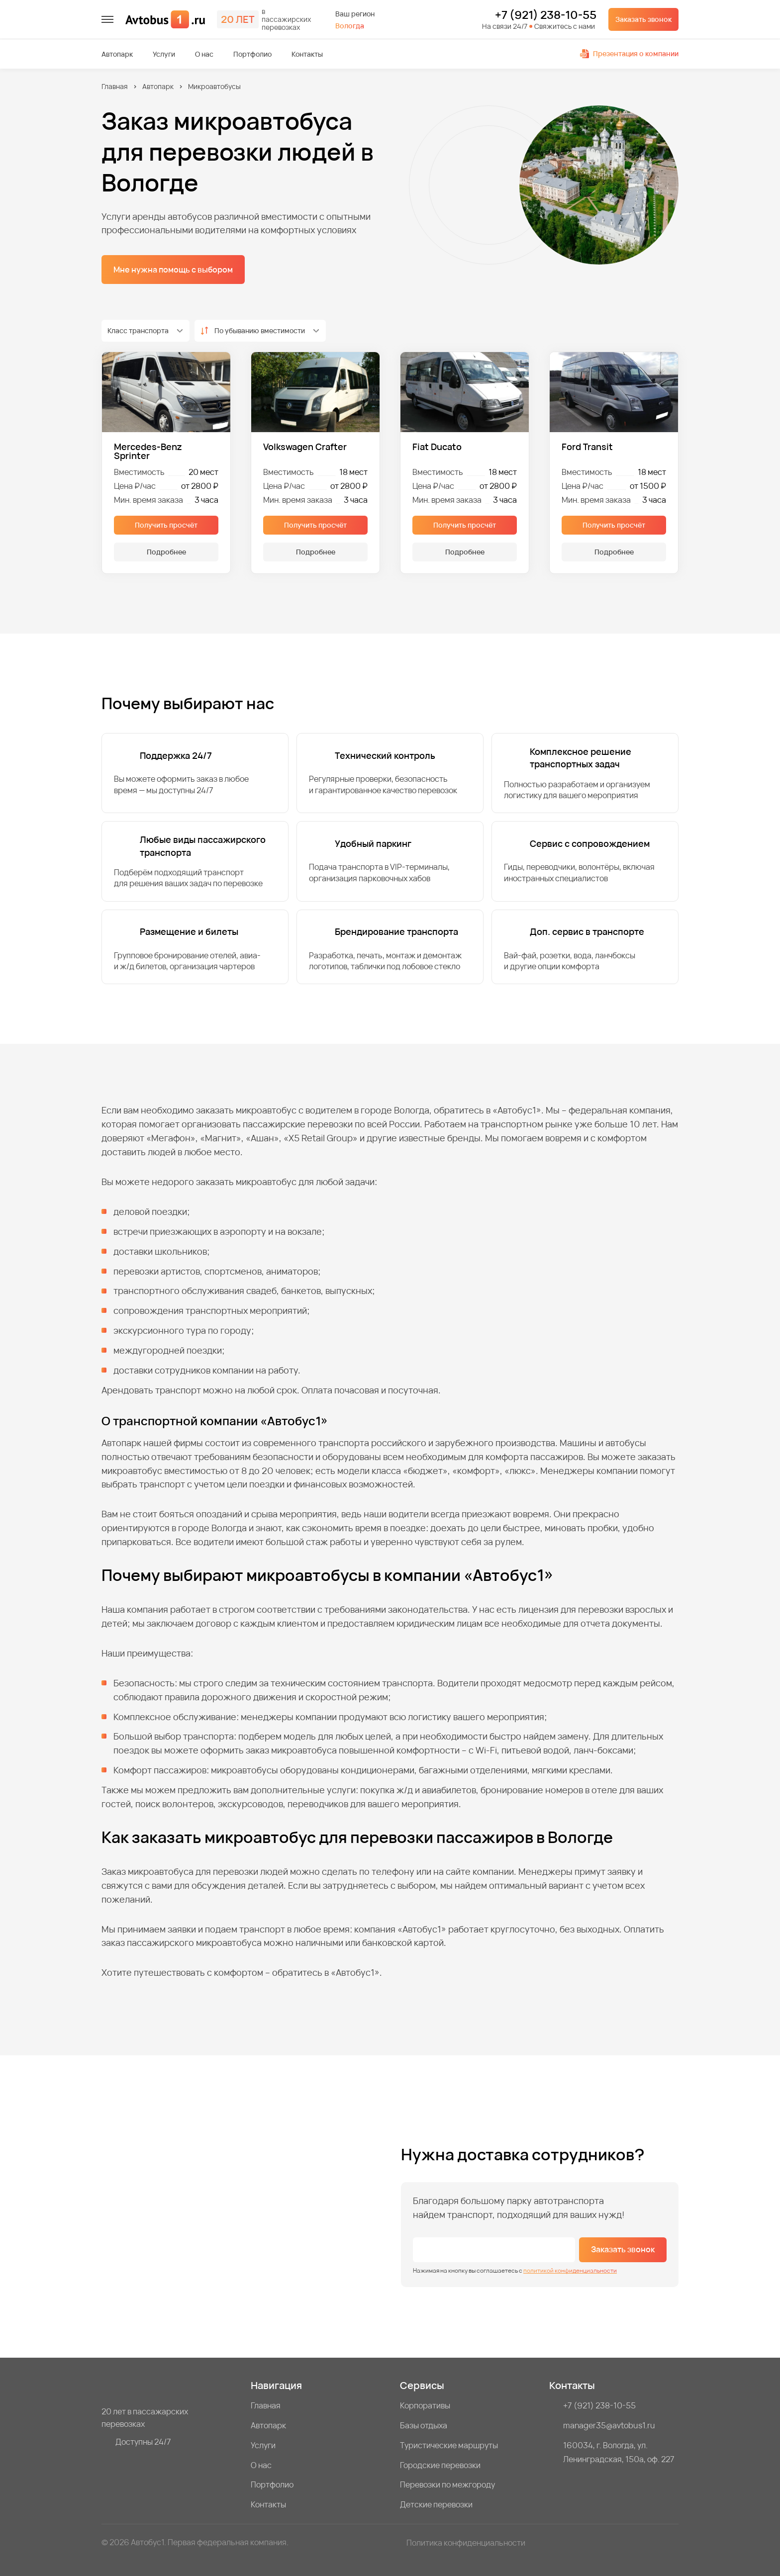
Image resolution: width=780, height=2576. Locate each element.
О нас (204, 54)
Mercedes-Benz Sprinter (148, 451)
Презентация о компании (629, 53)
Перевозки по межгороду (447, 2484)
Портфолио (252, 54)
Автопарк (117, 54)
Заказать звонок (643, 19)
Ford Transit (587, 447)
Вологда (349, 25)
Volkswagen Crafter (305, 447)
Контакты (307, 54)
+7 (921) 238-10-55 (545, 15)
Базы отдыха (423, 2425)
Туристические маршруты (449, 2445)
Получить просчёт (166, 525)
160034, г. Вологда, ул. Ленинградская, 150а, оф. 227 (619, 2452)
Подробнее (166, 551)
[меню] (107, 19)
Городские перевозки (440, 2465)
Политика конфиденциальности (465, 2542)
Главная (114, 86)
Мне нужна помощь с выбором (173, 269)
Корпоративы (425, 2405)
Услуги (164, 54)
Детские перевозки (436, 2504)
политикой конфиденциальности (570, 2270)
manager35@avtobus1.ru (609, 2425)
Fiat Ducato (437, 447)
